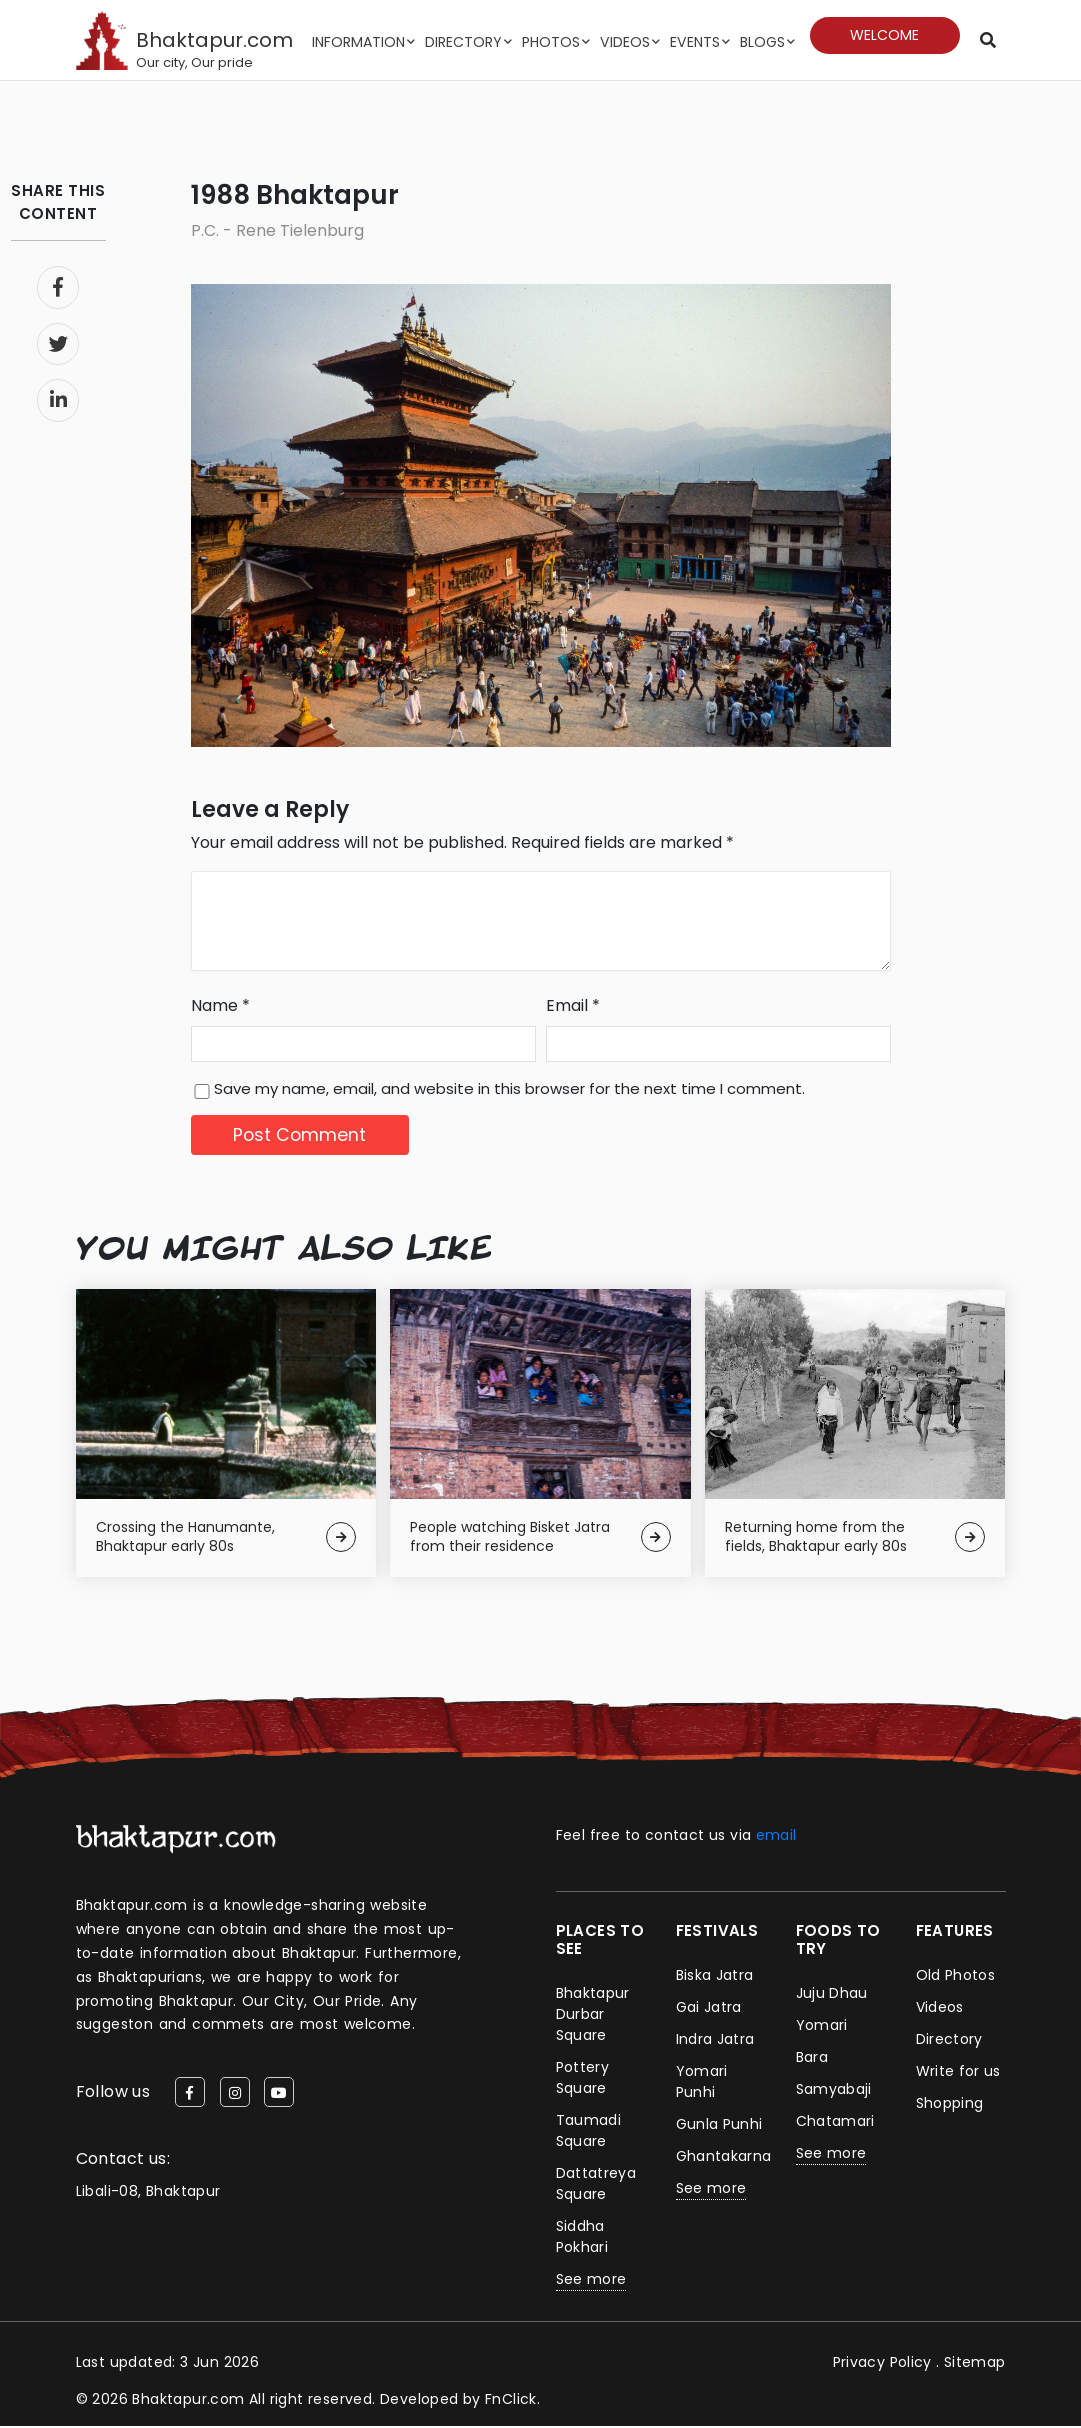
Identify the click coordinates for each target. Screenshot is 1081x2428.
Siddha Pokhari (582, 2238)
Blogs (762, 42)
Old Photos (956, 1977)
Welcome (884, 35)
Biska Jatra (715, 1977)
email (776, 1837)
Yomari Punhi (702, 2083)
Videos (626, 42)
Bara (812, 2059)
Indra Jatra (715, 2041)
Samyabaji (834, 2091)
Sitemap (975, 2364)
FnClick (511, 2401)
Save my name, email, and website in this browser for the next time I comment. (509, 1089)
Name (220, 1006)
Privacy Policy (882, 2364)
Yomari (822, 2027)
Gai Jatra (709, 2009)
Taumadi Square (589, 2132)
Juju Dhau (832, 1995)
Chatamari (836, 2123)
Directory (465, 42)
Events (695, 42)
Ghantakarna (724, 2158)
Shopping (950, 2105)
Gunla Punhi (719, 2126)
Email (573, 1006)
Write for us (959, 2073)
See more (591, 2281)
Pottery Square (583, 2079)
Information (360, 42)
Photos (553, 42)
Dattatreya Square (596, 2185)
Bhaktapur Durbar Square (593, 2016)
